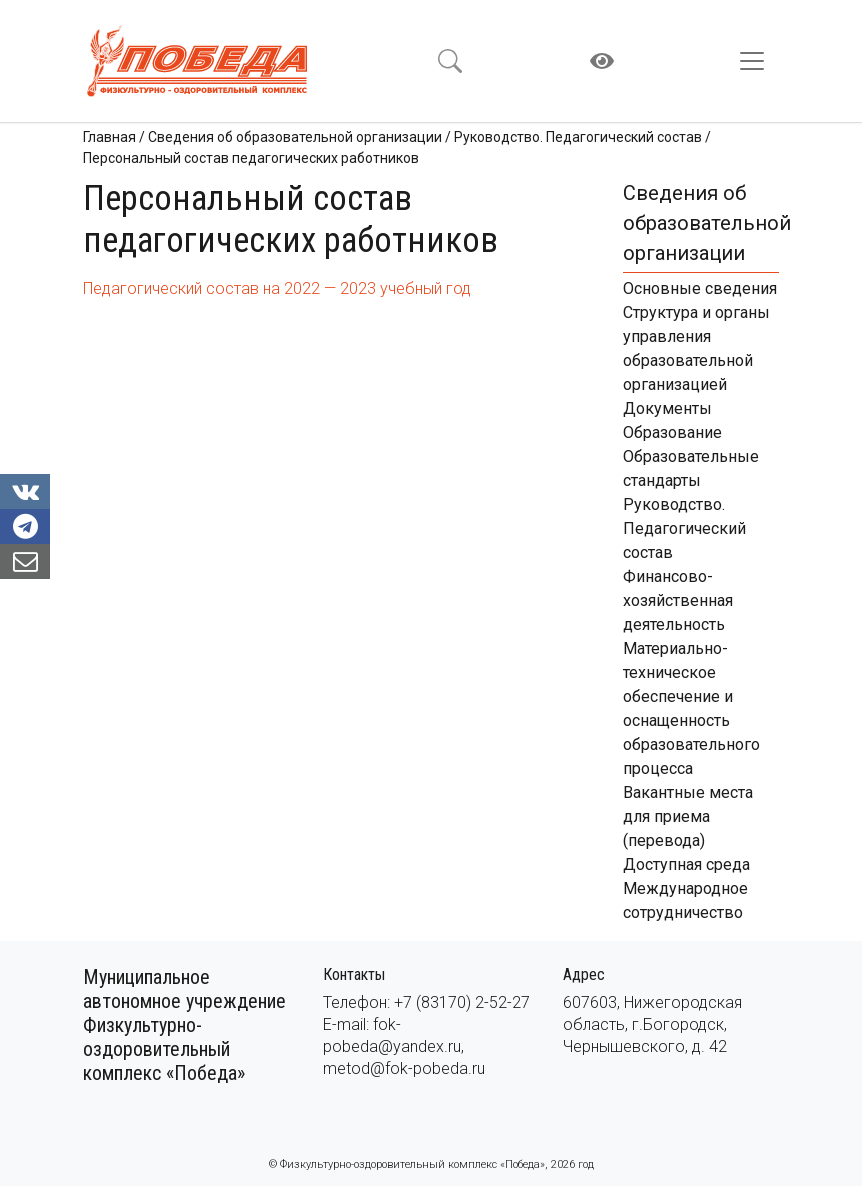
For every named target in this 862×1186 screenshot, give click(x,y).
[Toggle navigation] (758, 61)
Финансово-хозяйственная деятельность (678, 600)
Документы (667, 408)
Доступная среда (686, 864)
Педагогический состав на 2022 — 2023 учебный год (277, 288)
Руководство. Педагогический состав (684, 528)
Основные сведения (700, 288)
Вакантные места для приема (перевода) (688, 816)
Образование (672, 432)
